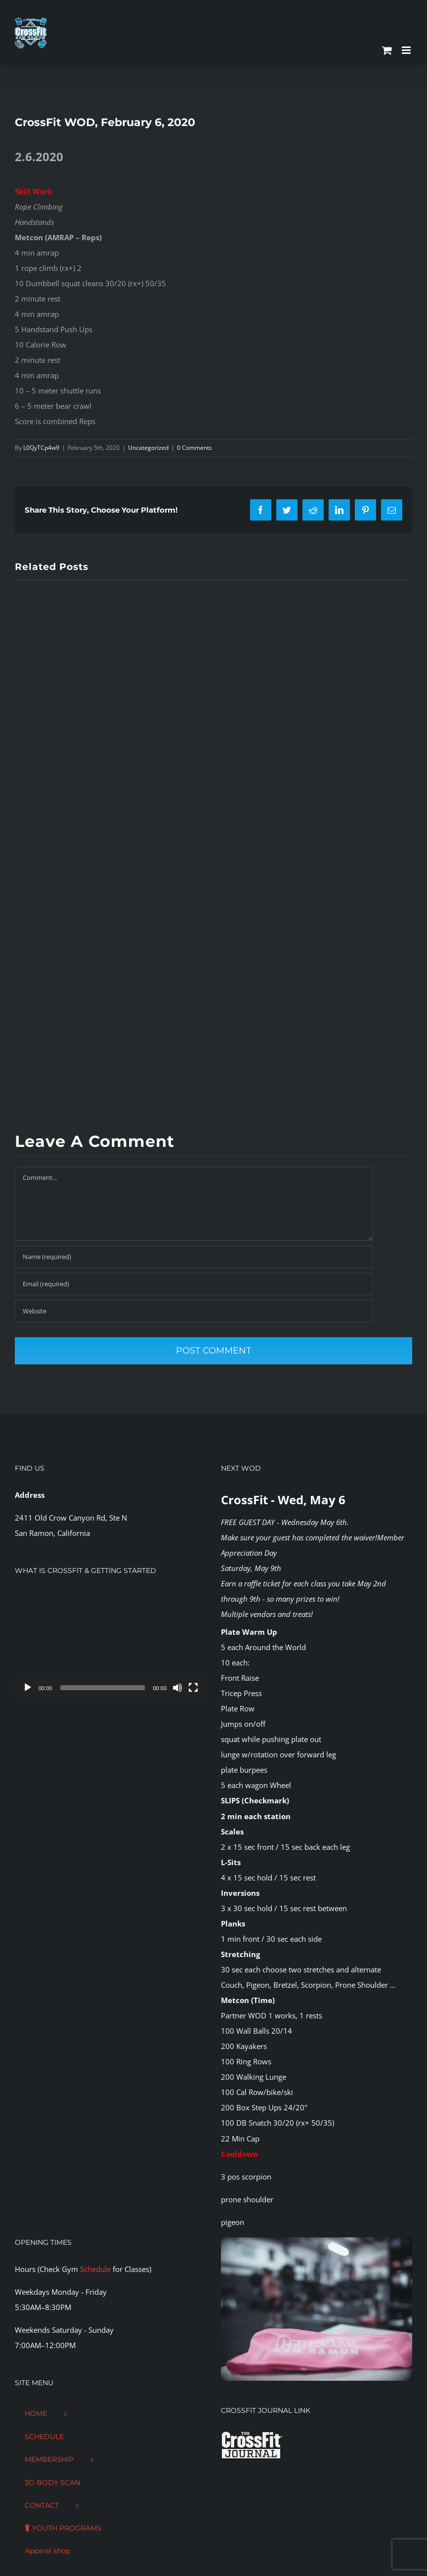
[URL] (194, 1311)
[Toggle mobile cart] (387, 50)
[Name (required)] (194, 1257)
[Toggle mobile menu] (407, 50)
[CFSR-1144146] (316, 2241)
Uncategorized (148, 447)
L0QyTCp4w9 (41, 447)
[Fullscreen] (193, 1688)
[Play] (28, 1688)
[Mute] (177, 1688)
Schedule (95, 2269)
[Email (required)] (194, 1284)
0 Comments (194, 447)
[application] (110, 1644)
